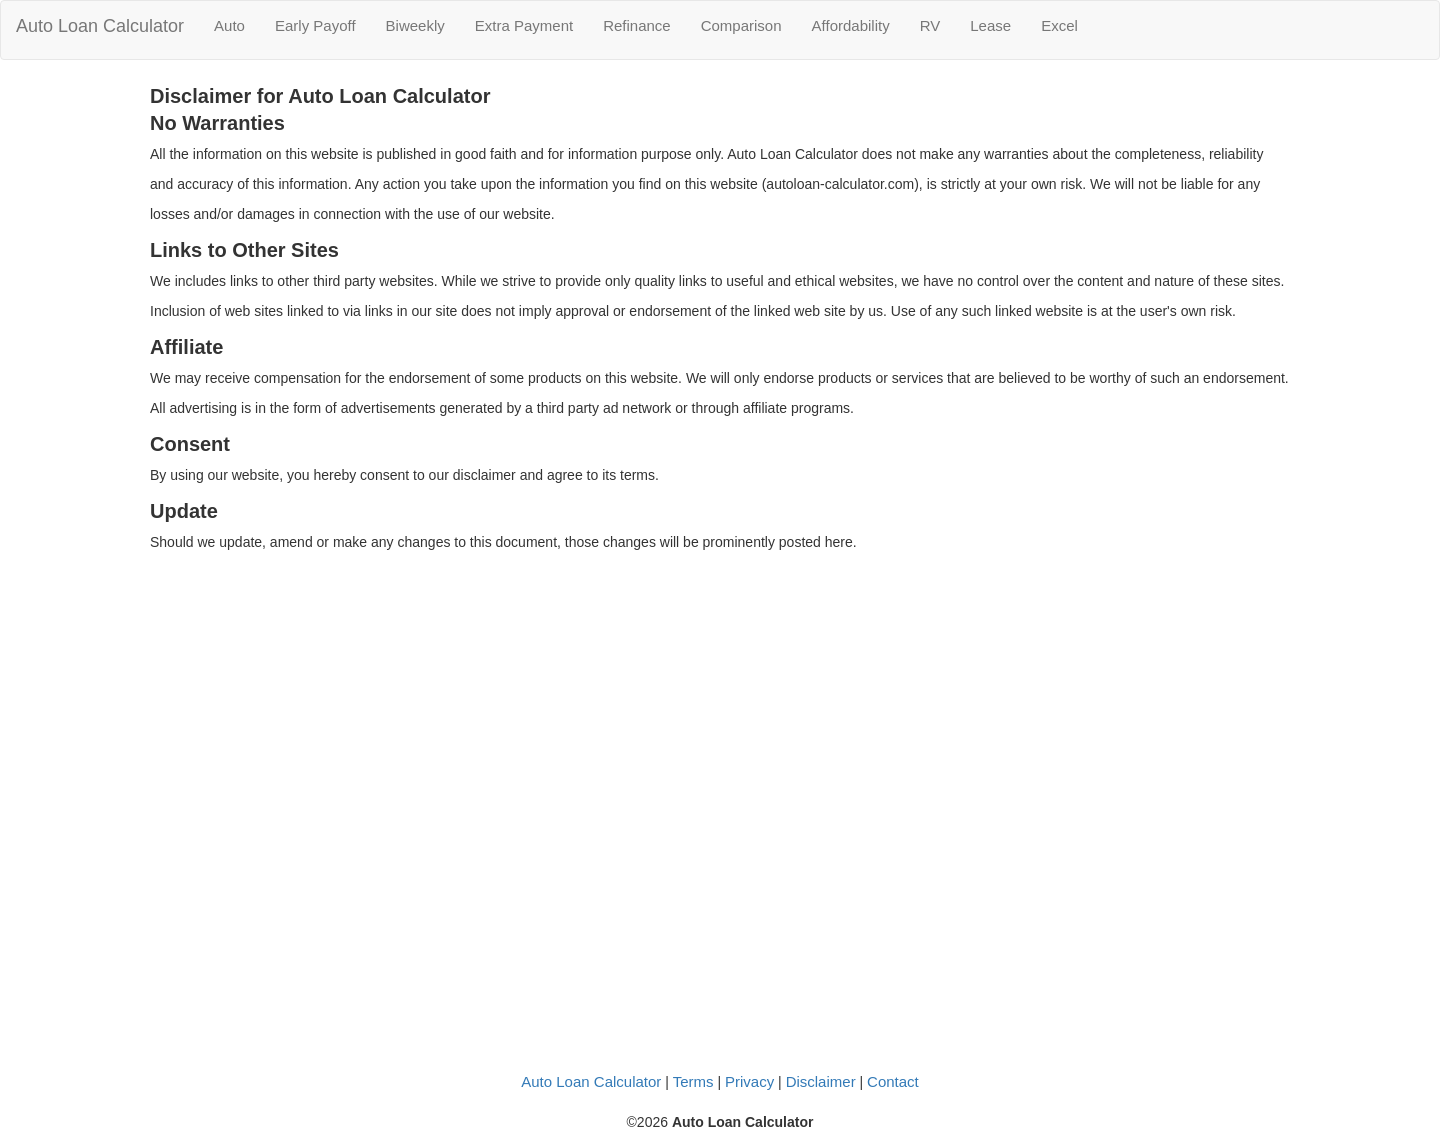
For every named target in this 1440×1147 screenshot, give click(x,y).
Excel (1059, 25)
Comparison (741, 25)
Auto (229, 25)
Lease (990, 25)
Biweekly (415, 25)
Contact (893, 1081)
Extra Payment (524, 25)
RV (930, 25)
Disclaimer (821, 1081)
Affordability (851, 25)
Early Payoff (315, 25)
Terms (693, 1081)
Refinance (637, 25)
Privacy (749, 1081)
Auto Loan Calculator (100, 26)
